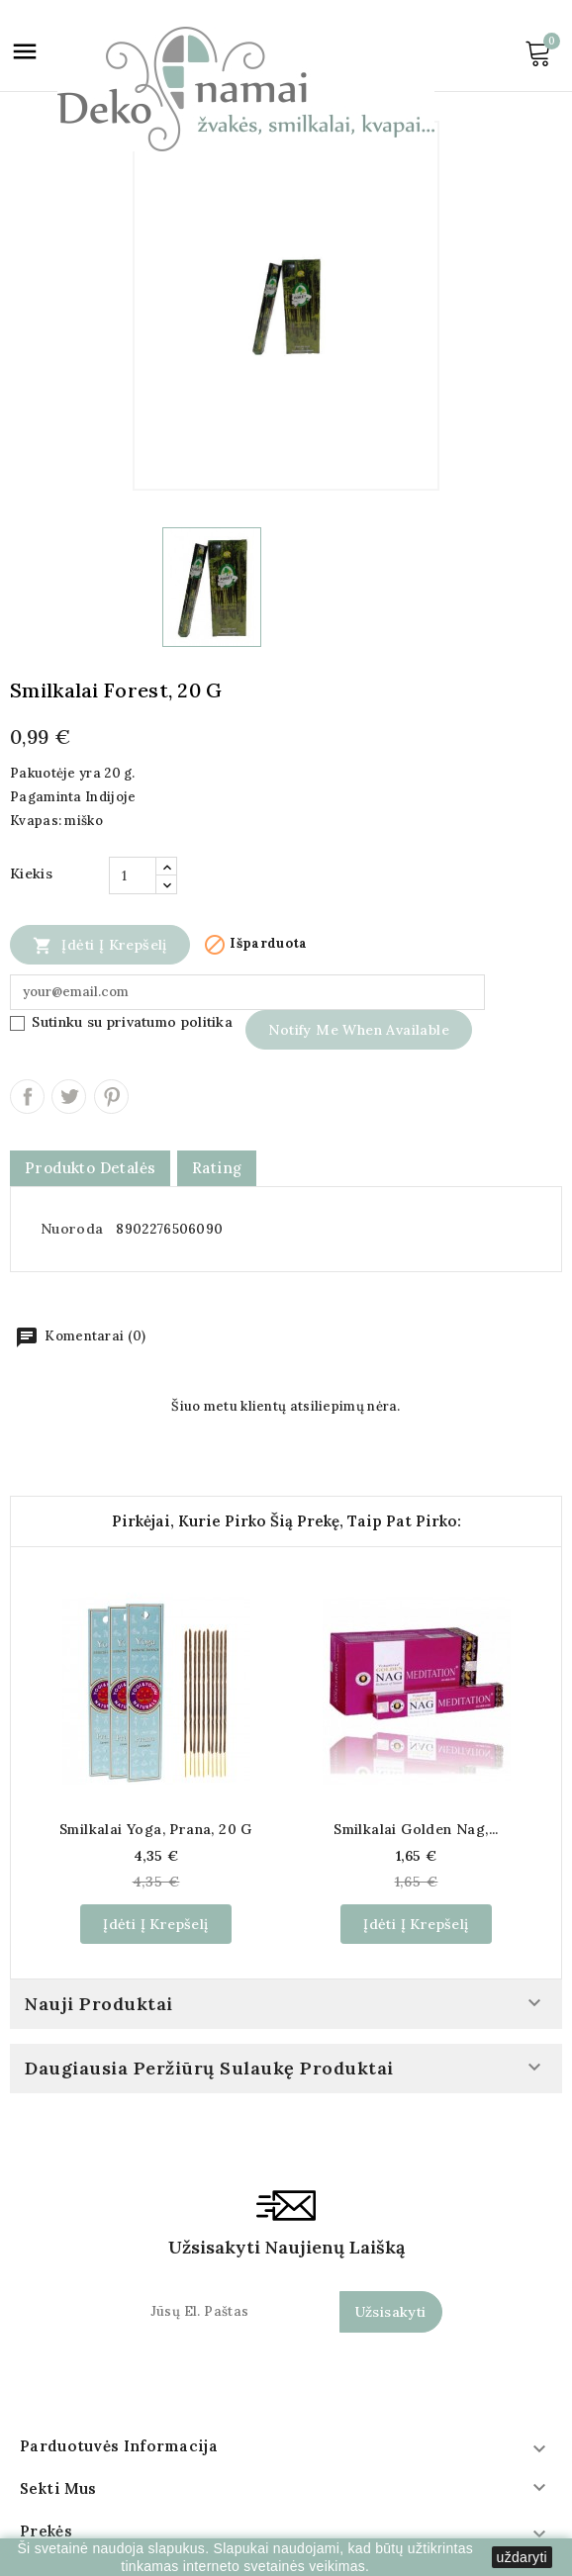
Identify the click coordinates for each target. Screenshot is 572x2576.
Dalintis (27, 1096)
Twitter (68, 1096)
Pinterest (111, 1096)
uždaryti (522, 2557)
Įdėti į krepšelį (100, 945)
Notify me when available (358, 1030)
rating (216, 1167)
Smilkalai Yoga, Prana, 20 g (155, 1829)
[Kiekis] (132, 875)
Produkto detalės (90, 1167)
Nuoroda (72, 1229)
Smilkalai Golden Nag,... (416, 1829)
